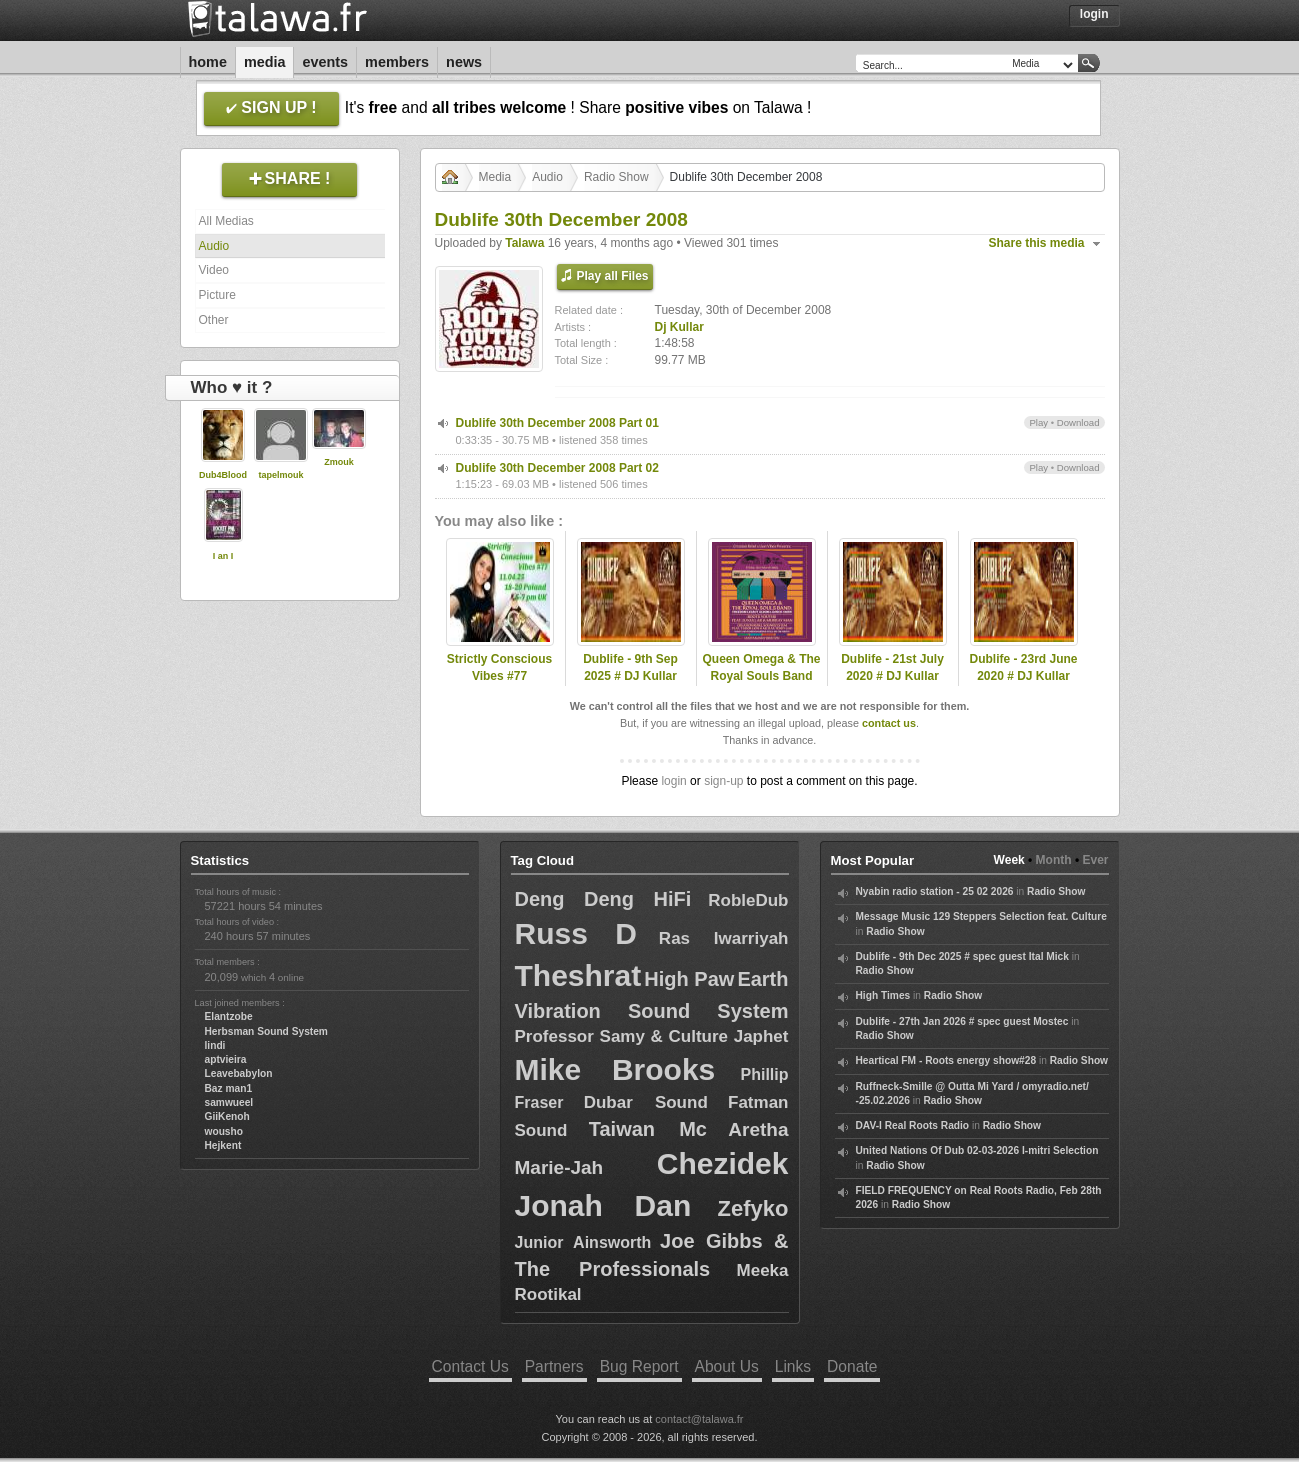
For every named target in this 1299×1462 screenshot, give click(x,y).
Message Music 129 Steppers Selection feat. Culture (981, 916)
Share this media (1037, 243)
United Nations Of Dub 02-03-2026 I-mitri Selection (977, 1150)
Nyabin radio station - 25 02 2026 (935, 891)
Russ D (576, 933)
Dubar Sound (646, 1102)
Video (214, 270)
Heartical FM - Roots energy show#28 (946, 1060)
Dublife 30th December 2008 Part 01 (557, 423)
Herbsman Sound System (266, 1031)
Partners (554, 1366)
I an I (223, 556)
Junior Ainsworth (583, 1242)
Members (397, 62)
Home (208, 62)
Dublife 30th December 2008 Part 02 (557, 468)
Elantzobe (229, 1016)
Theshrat (578, 975)
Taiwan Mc (648, 1129)
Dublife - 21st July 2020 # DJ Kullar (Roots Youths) (892, 676)
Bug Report (639, 1366)
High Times (883, 995)
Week (1009, 860)
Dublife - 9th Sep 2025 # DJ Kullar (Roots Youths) (630, 676)
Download (1078, 422)
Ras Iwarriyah (724, 938)
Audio (214, 246)
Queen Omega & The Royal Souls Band (761, 667)
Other (214, 320)
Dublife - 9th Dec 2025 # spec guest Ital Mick (962, 956)
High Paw (689, 979)
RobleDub (748, 900)
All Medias (226, 221)
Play (1038, 422)
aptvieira (226, 1059)
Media (265, 62)
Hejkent (223, 1145)
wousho (224, 1131)
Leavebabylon (239, 1073)
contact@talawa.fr (699, 1419)
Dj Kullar (679, 327)
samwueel (229, 1102)
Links (793, 1366)
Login (1094, 14)
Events (325, 62)
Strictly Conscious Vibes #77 (499, 667)
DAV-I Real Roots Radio (913, 1125)
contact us (889, 723)
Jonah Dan (603, 1205)
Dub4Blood (223, 475)
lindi (215, 1045)
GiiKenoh (227, 1116)
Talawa (524, 243)
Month (1054, 860)
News (464, 62)
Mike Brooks (615, 1069)
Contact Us (470, 1366)
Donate (852, 1366)
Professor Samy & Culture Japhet (652, 1036)
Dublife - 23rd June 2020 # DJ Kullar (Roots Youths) (1023, 676)
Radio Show (616, 177)
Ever (1095, 860)
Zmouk (339, 462)
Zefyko (753, 1208)
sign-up (723, 781)
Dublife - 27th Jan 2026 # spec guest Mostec (962, 1021)
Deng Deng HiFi (603, 899)
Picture (217, 295)
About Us (727, 1366)
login (673, 781)
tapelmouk (280, 475)
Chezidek (723, 1163)
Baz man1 (229, 1088)
